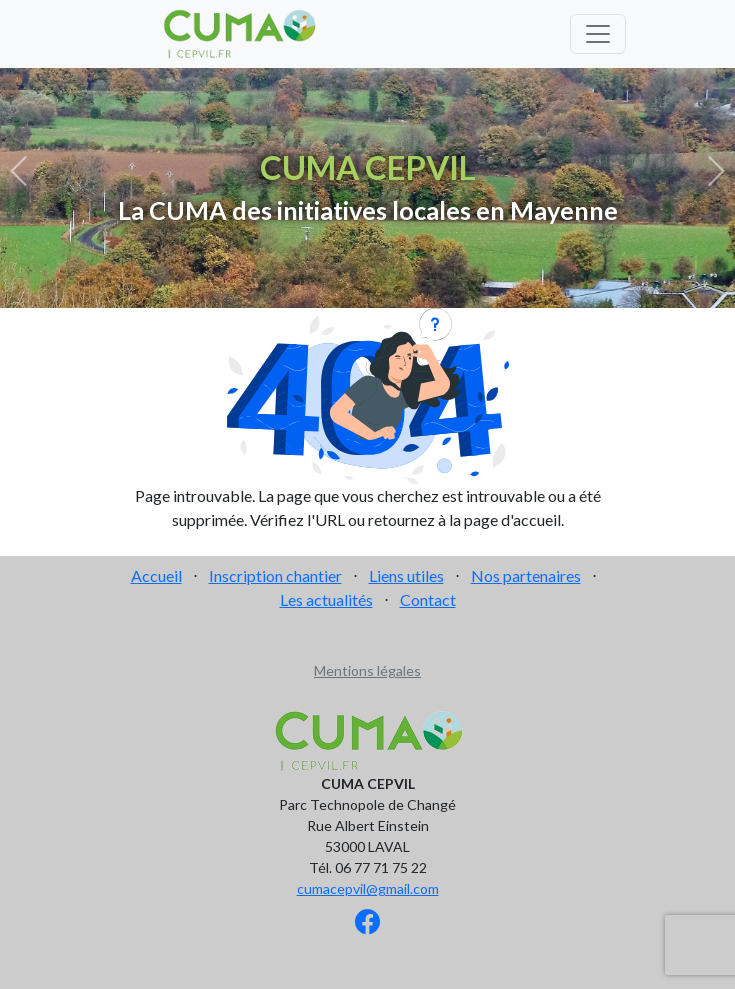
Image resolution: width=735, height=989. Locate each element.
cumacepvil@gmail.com (368, 888)
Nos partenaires (526, 575)
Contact (428, 599)
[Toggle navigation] (598, 34)
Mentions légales (367, 670)
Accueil (156, 575)
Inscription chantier (275, 575)
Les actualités (326, 599)
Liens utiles (406, 575)
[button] (18, 171)
